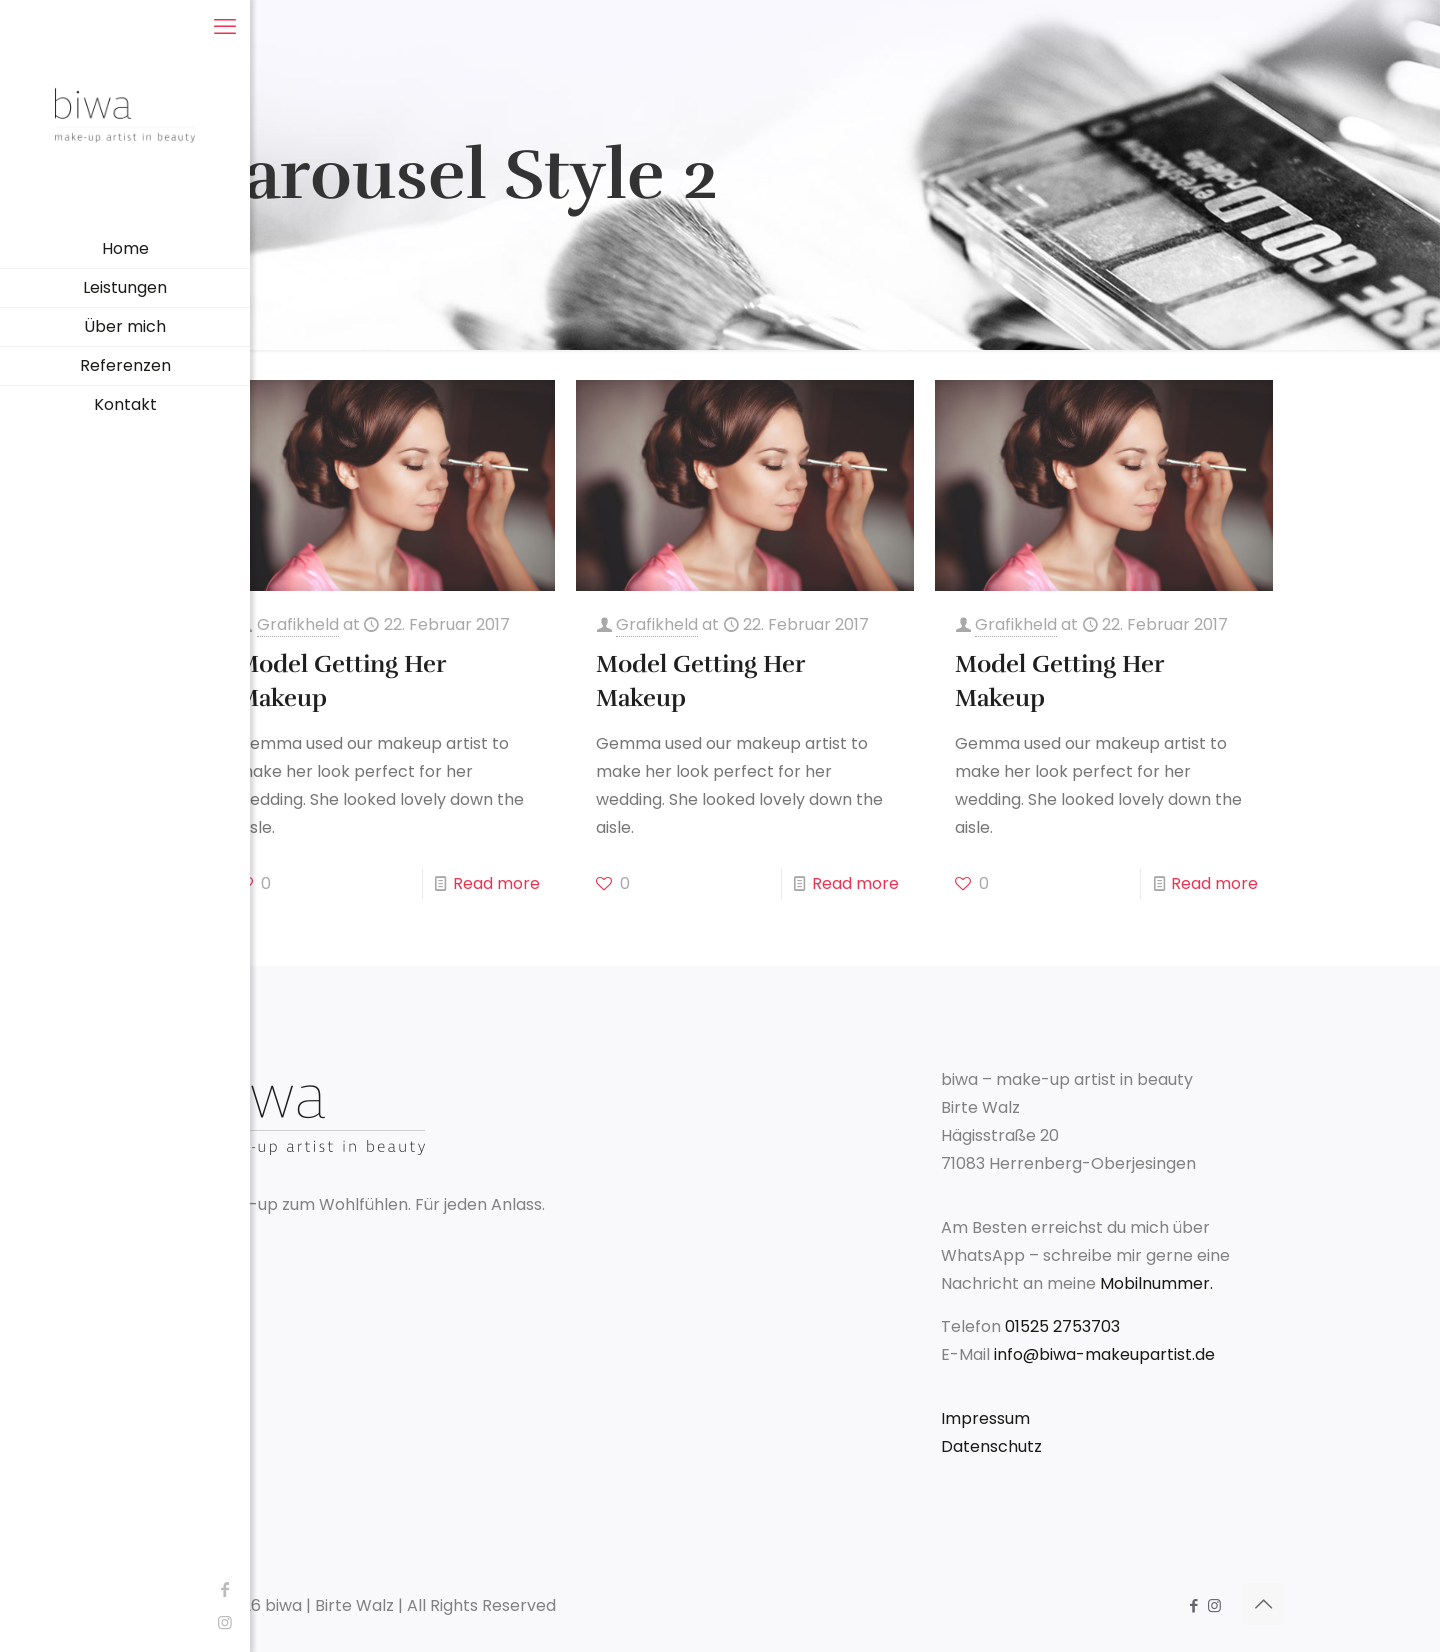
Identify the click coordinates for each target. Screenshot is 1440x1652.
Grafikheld (298, 624)
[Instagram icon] (25, 1622)
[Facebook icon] (25, 1589)
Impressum (985, 1418)
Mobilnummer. (1156, 1283)
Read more (496, 883)
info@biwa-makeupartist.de (1104, 1354)
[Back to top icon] (1263, 1604)
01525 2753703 (1062, 1326)
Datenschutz (991, 1446)
